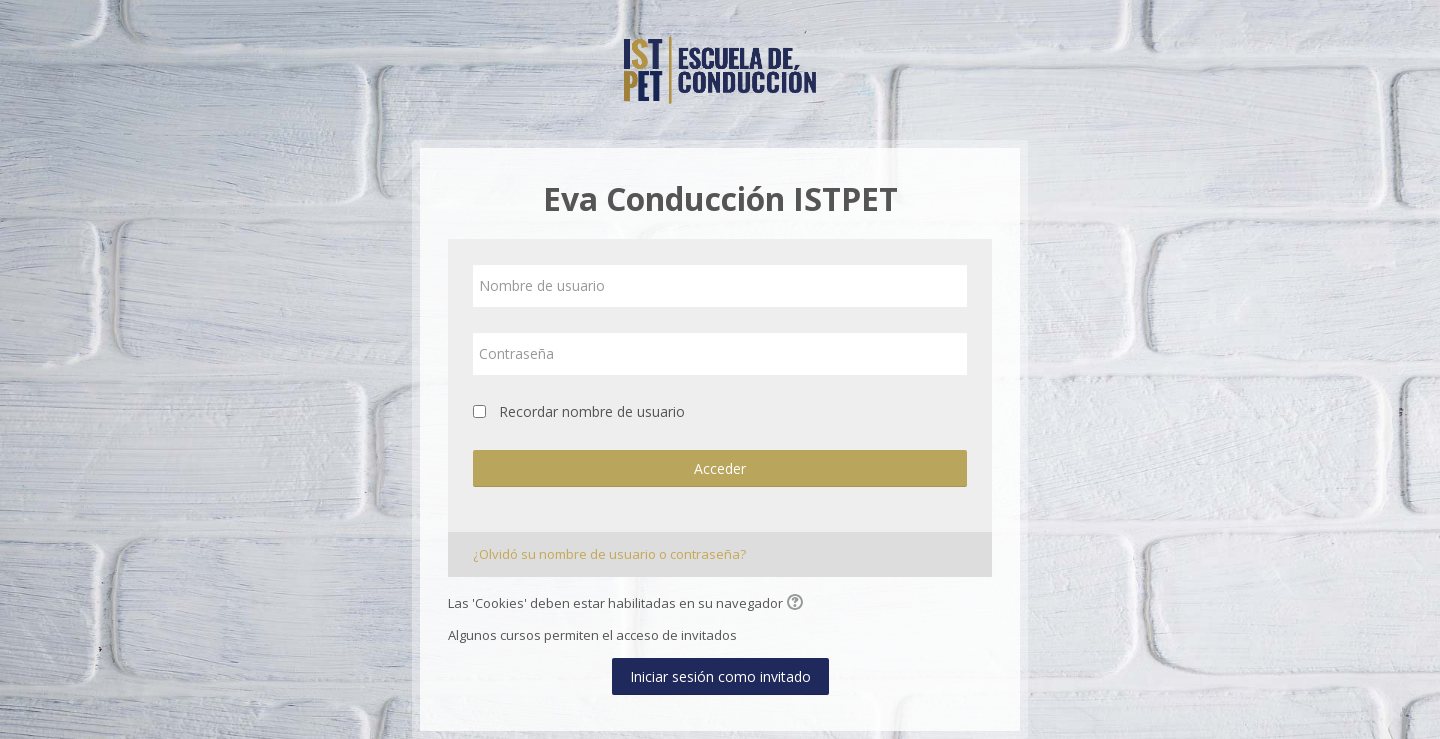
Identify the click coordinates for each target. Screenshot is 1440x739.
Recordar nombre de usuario (592, 411)
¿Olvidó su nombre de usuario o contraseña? (609, 554)
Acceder (720, 468)
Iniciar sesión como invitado (720, 676)
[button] (798, 604)
